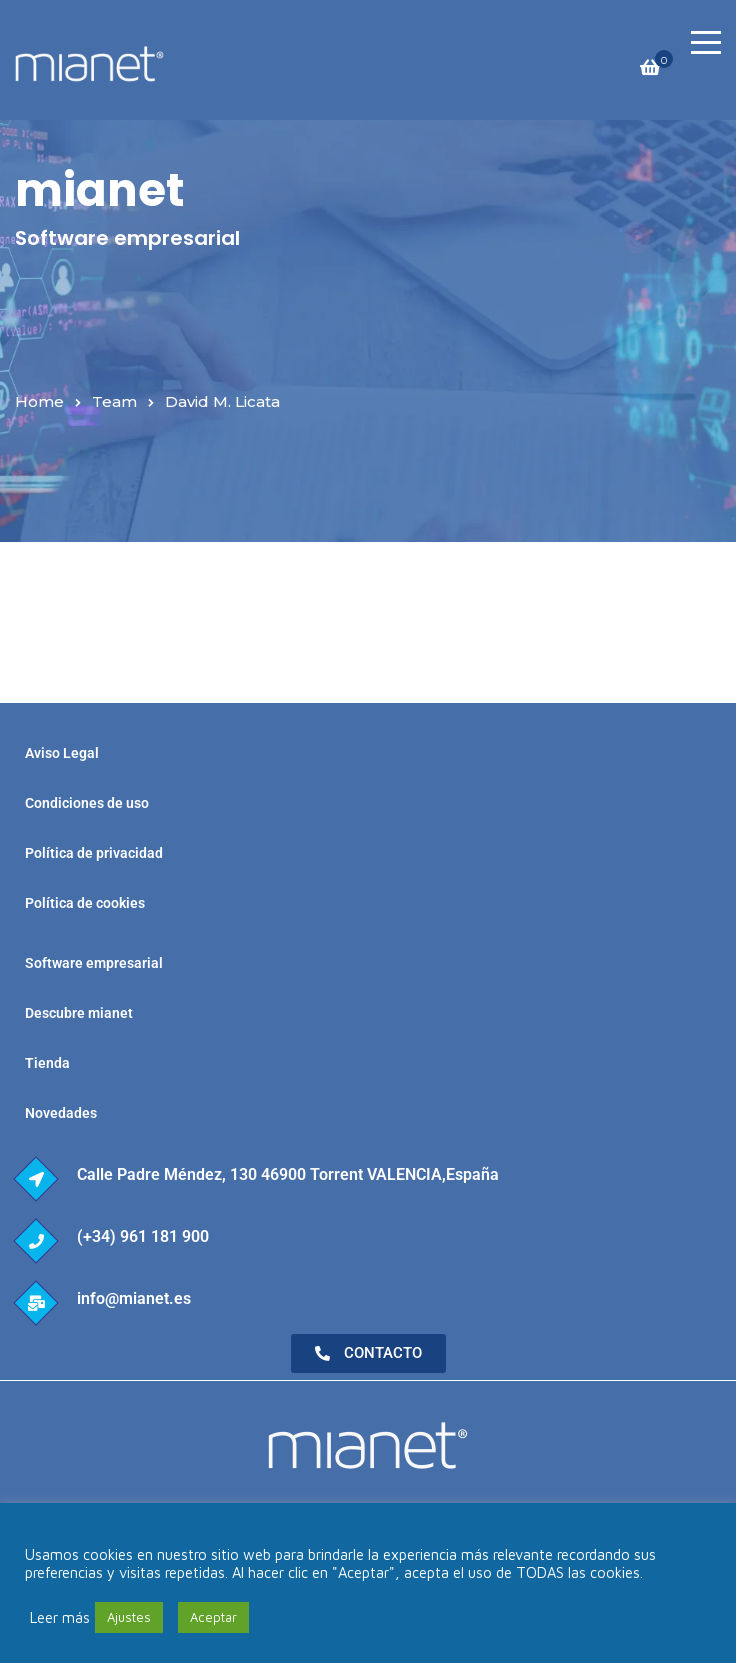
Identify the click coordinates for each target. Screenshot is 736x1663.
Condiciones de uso (87, 803)
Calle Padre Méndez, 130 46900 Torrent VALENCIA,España (288, 1174)
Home (39, 401)
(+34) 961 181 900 (143, 1236)
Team (114, 401)
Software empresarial (94, 963)
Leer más (60, 1617)
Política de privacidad (94, 853)
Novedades (61, 1113)
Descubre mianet (79, 1013)
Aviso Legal (62, 753)
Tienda (47, 1063)
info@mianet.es (134, 1298)
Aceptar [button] (213, 1617)
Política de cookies (85, 903)
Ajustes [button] (129, 1617)
